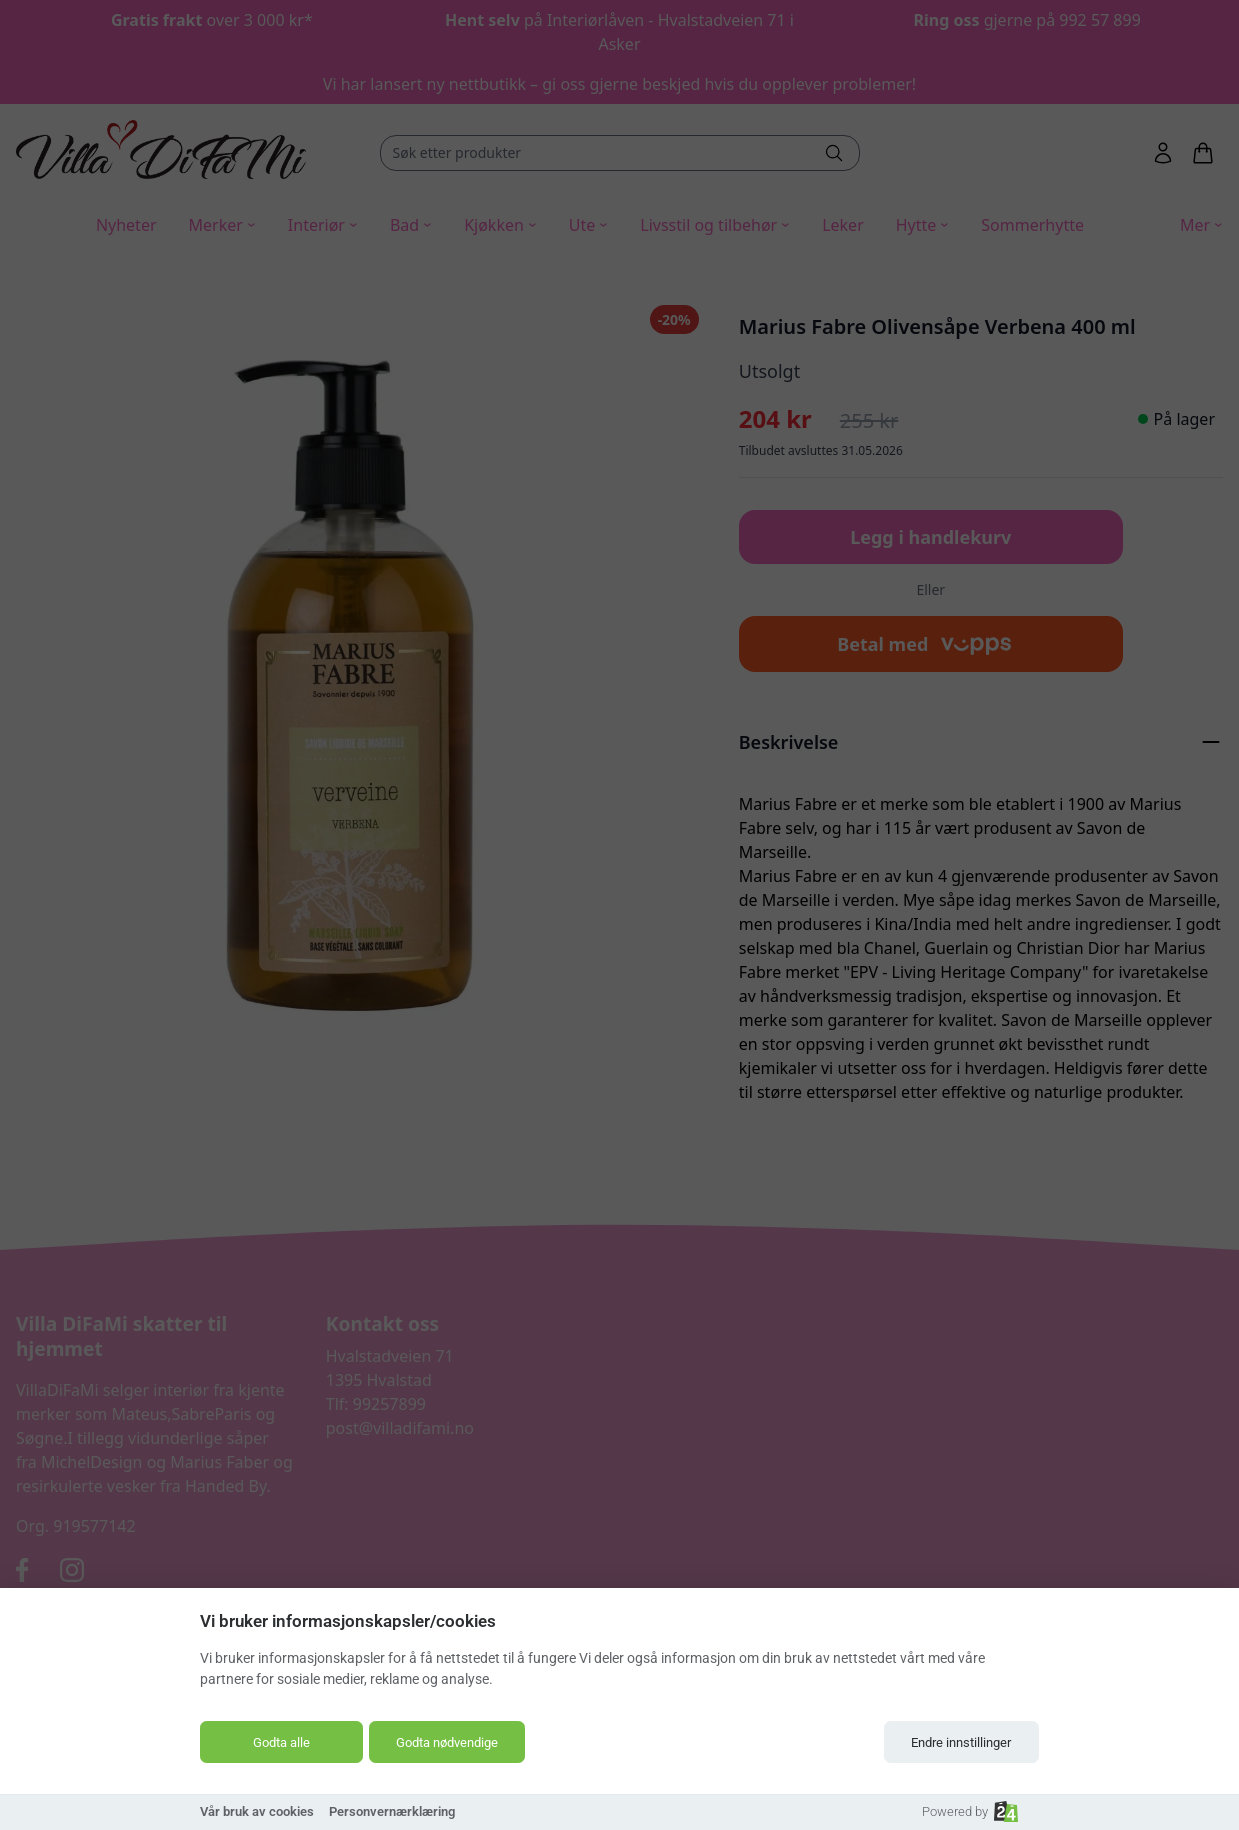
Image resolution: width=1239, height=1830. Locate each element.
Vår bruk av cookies (257, 1811)
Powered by (970, 1811)
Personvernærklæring (392, 1811)
